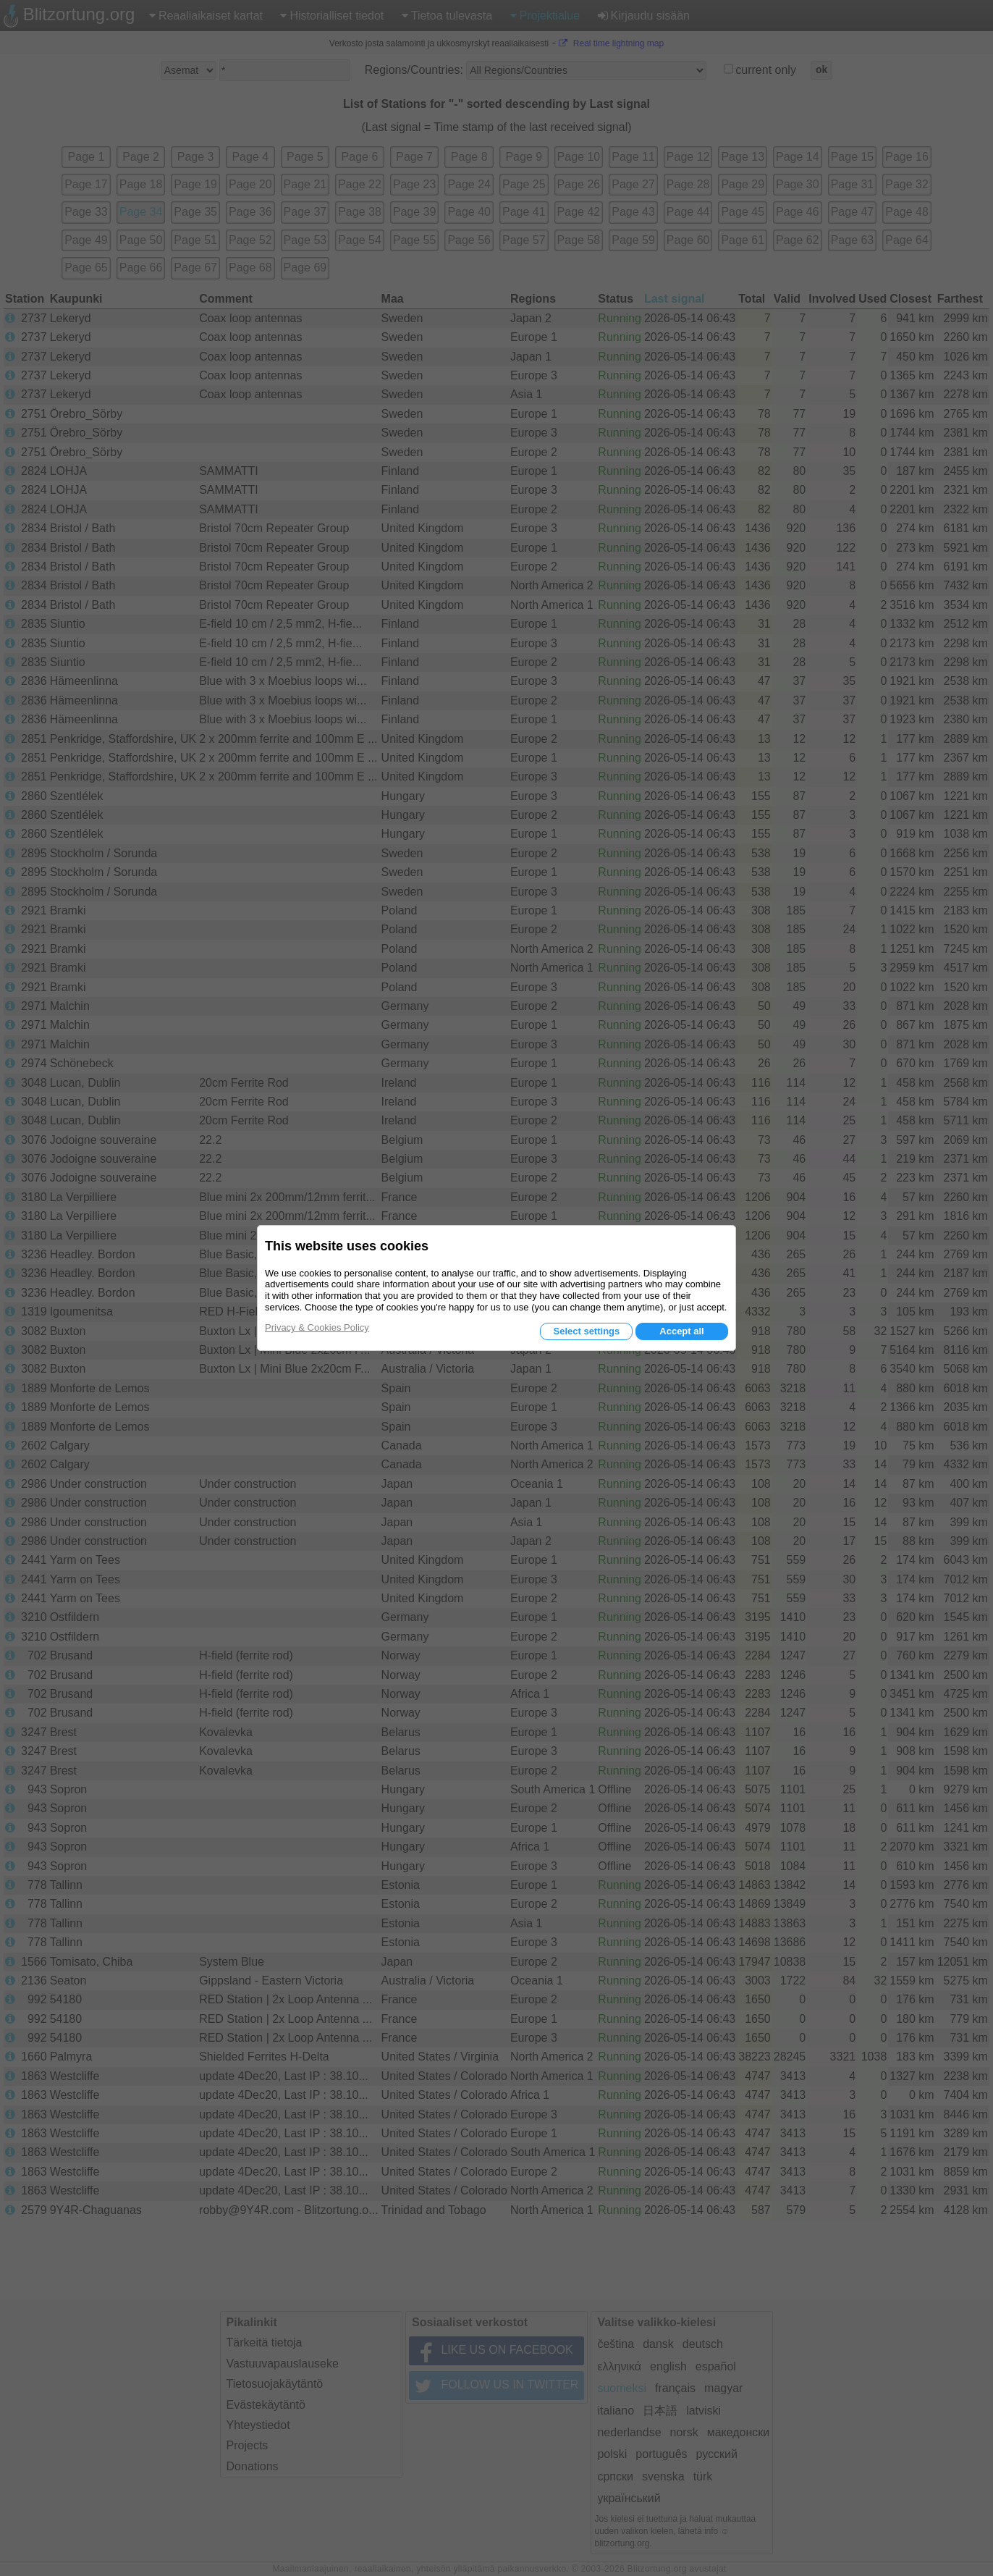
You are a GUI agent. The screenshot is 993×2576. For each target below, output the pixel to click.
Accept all (681, 1331)
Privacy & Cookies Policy (317, 1327)
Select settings (586, 1331)
